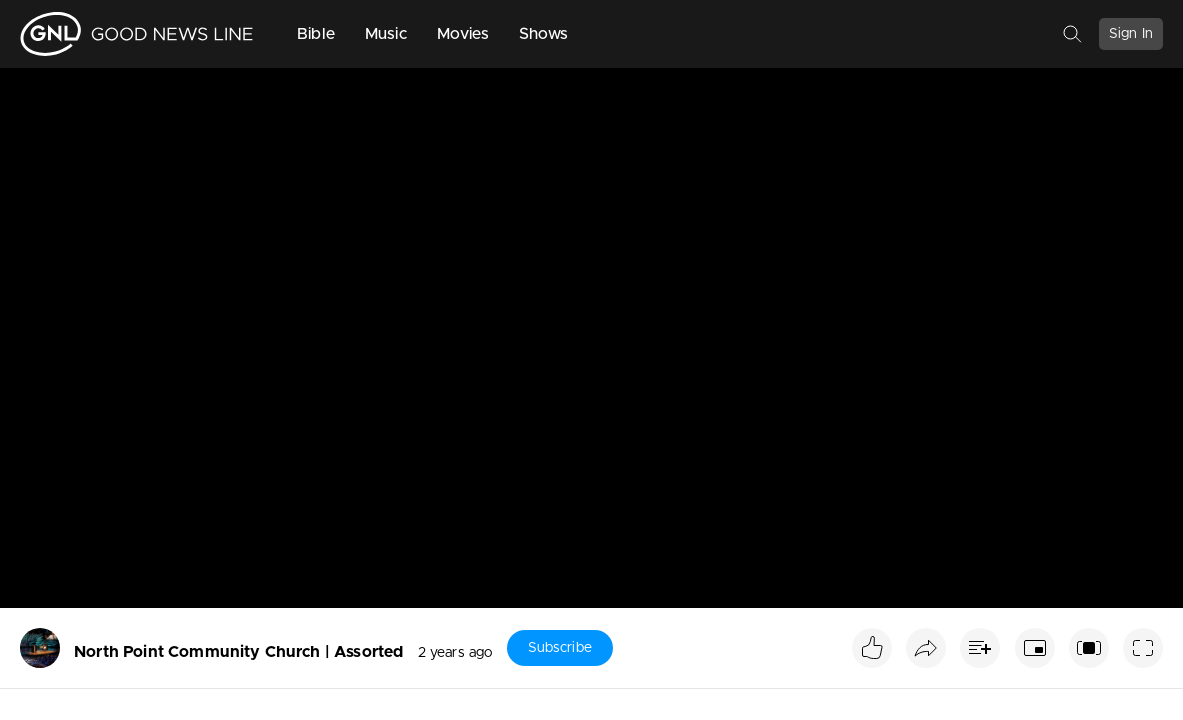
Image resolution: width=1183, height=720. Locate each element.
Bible (316, 34)
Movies (463, 34)
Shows (544, 34)
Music (386, 34)
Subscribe (560, 648)
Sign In (1131, 34)
